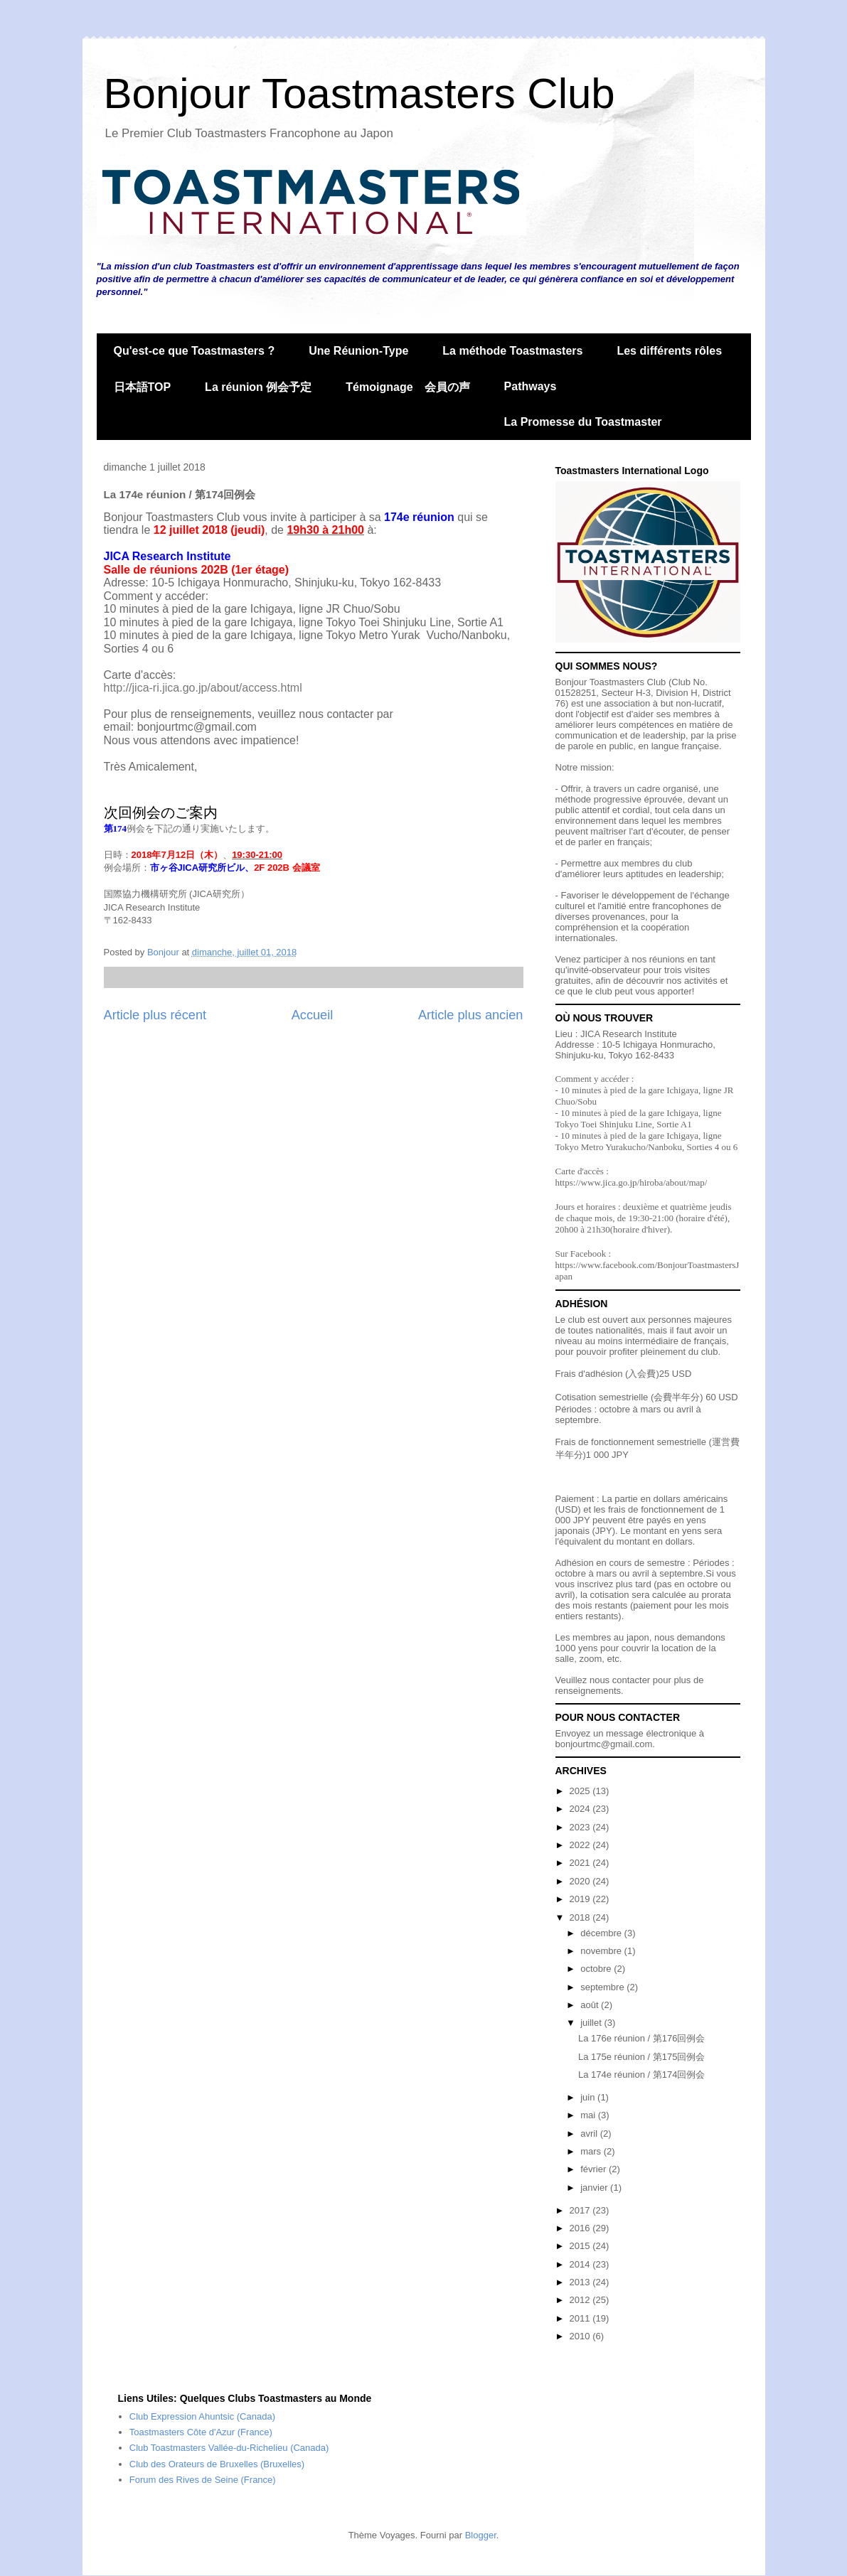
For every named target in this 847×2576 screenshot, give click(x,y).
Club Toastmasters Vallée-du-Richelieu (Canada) (229, 2447)
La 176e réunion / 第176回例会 (641, 2038)
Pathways (530, 386)
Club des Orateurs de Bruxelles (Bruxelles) (216, 2464)
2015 (581, 2245)
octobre (597, 1968)
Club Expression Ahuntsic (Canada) (202, 2416)
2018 (581, 1917)
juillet (592, 2022)
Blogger (480, 2535)
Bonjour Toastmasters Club (359, 93)
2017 (581, 2210)
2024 (581, 1808)
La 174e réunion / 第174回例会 (641, 2074)
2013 (581, 2282)
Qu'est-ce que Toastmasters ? (194, 351)
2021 (581, 1862)
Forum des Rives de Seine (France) (202, 2479)
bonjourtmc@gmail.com (604, 1744)
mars (592, 2151)
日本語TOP (142, 387)
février (594, 2169)
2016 (581, 2228)
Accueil (313, 1015)
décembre (602, 1933)
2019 (581, 1899)
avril (590, 2133)
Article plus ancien (470, 1015)
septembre (603, 1987)
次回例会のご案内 (161, 812)
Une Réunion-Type (358, 351)
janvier (595, 2187)
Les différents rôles (669, 351)
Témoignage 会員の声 (407, 387)
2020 (581, 1881)
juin (588, 2097)
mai (589, 2115)
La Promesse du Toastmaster (583, 422)
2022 (581, 1845)
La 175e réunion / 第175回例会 (641, 2056)
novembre (602, 1951)
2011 (581, 2318)
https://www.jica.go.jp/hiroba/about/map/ (631, 1182)
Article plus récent (155, 1015)
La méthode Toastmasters (512, 351)
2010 (581, 2336)
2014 (581, 2264)
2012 (581, 2300)
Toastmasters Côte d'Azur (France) (200, 2432)
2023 (581, 1827)
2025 (581, 1791)
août (590, 2005)
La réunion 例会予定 (258, 387)
